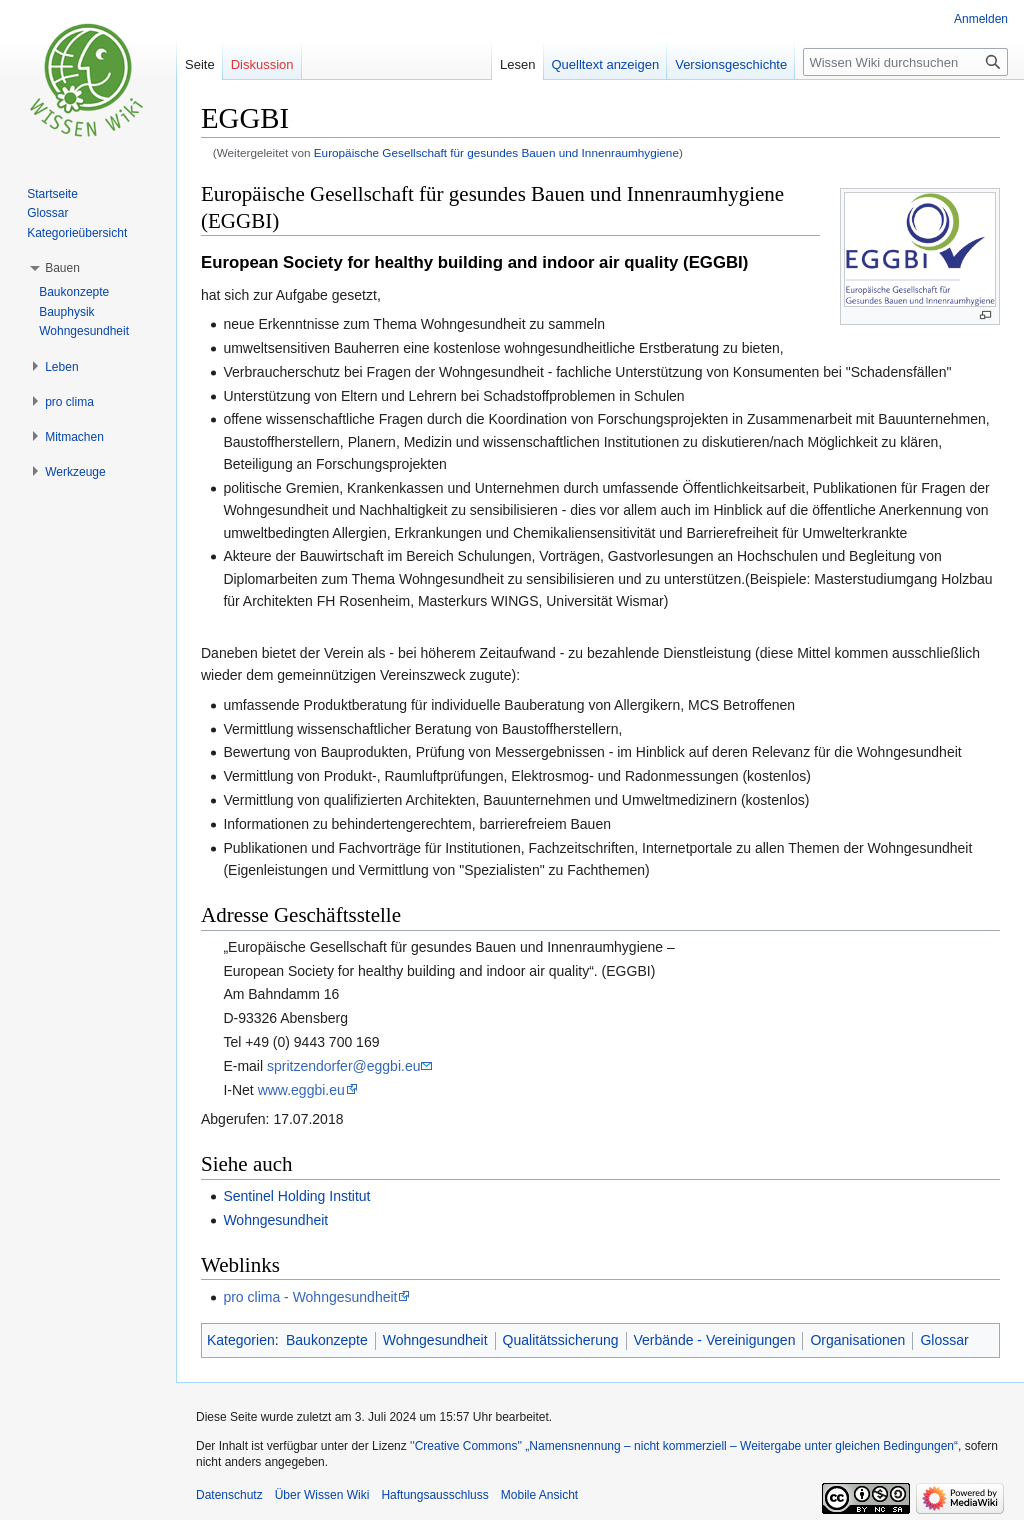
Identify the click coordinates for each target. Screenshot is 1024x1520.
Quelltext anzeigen (606, 64)
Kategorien (241, 1340)
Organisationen (857, 1340)
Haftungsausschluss (434, 1495)
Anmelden (981, 19)
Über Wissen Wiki (322, 1495)
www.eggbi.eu (301, 1090)
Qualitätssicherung (561, 1340)
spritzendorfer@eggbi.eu (344, 1066)
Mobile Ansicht (539, 1495)
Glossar (944, 1340)
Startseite (52, 194)
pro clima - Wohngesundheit (310, 1297)
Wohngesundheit (275, 1220)
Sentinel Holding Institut (296, 1196)
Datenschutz (229, 1495)
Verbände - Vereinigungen (715, 1340)
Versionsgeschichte (731, 64)
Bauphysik (66, 312)
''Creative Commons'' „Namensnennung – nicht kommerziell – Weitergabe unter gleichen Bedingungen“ (684, 1446)
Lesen (517, 64)
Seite (200, 64)
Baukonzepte (327, 1340)
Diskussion (262, 64)
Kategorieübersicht (77, 233)
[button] (62, 268)
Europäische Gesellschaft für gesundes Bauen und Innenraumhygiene (496, 152)
